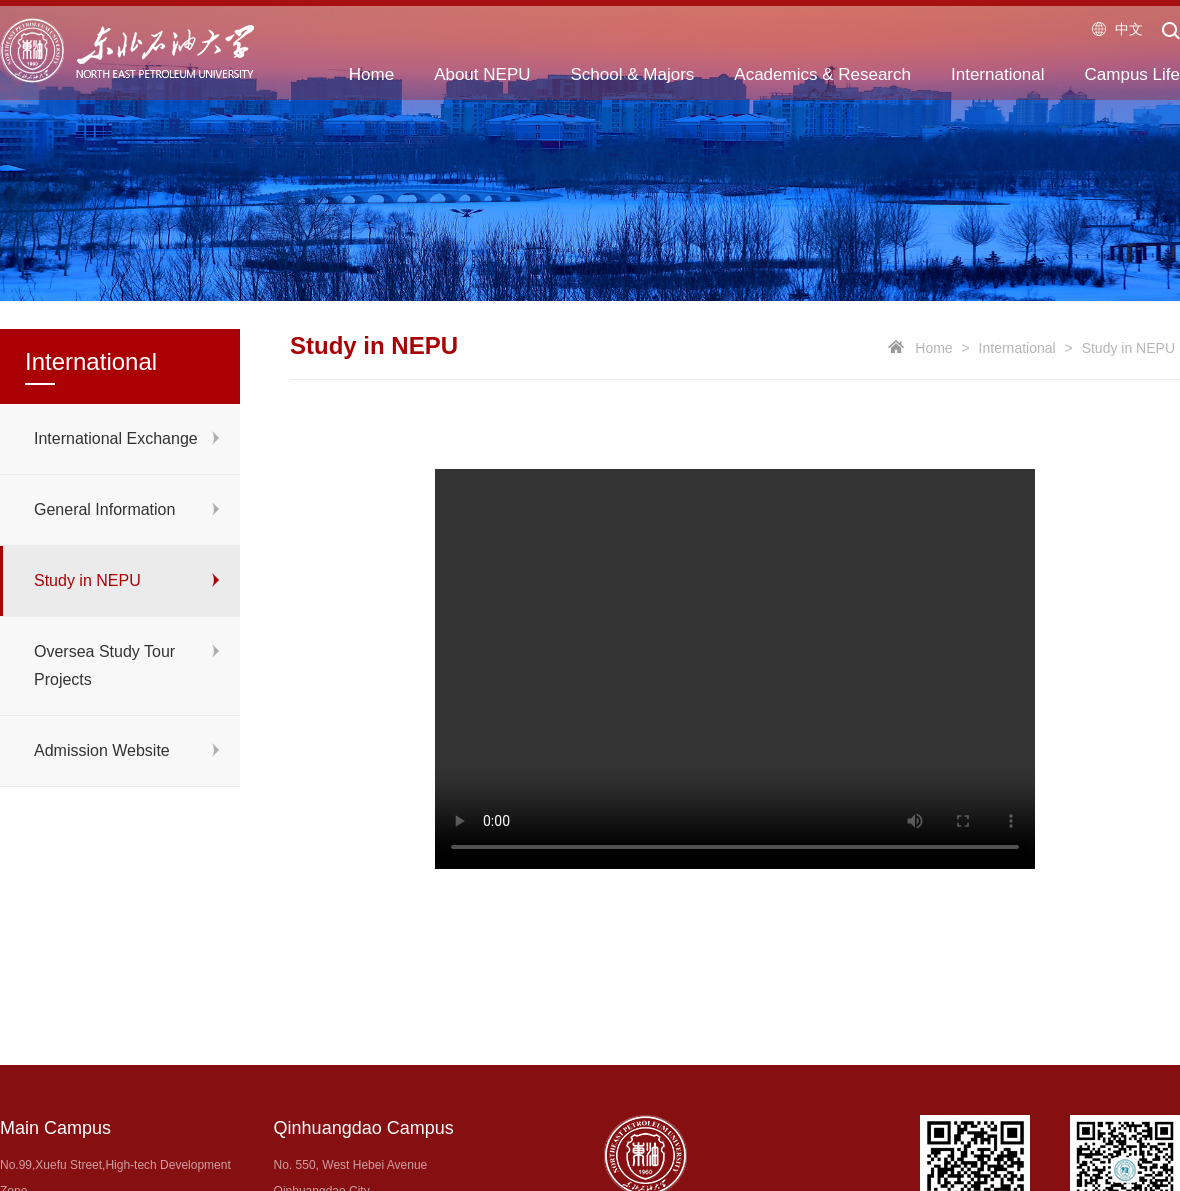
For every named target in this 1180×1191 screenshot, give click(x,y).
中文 (1117, 29)
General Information (104, 509)
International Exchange (116, 438)
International (1017, 348)
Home (933, 348)
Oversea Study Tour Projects (104, 665)
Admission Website (102, 750)
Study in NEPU (87, 580)
